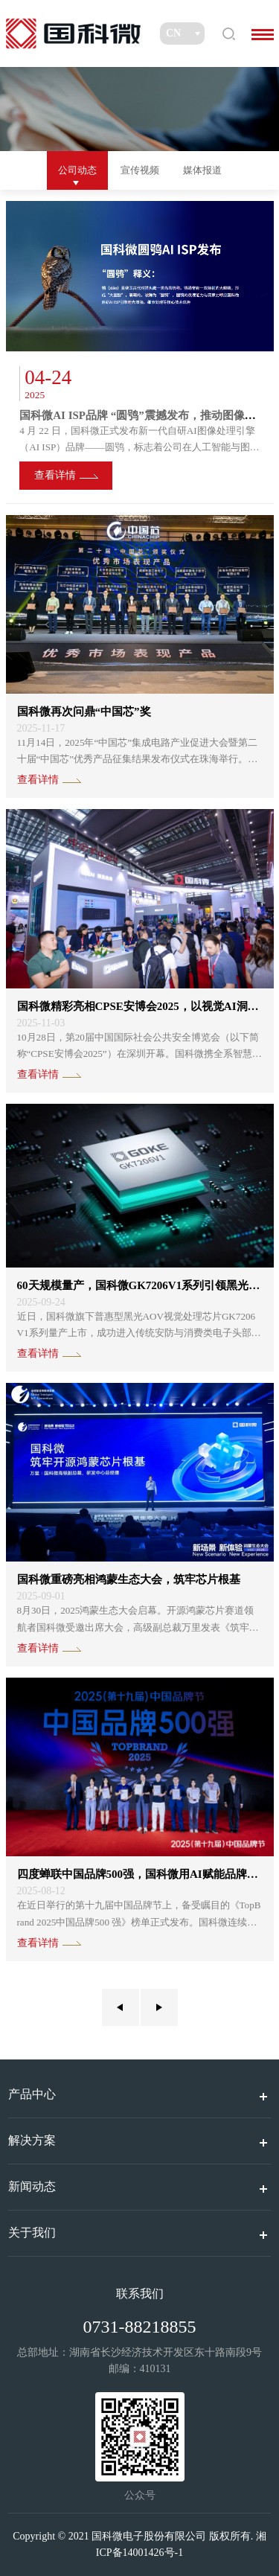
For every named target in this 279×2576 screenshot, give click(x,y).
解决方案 (32, 2140)
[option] (140, 352)
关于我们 (32, 2232)
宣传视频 (140, 170)
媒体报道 (202, 170)
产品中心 (32, 2094)
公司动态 (77, 170)
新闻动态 (32, 2186)
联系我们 (140, 2293)
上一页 (120, 2007)
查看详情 (55, 475)
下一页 (159, 2007)
